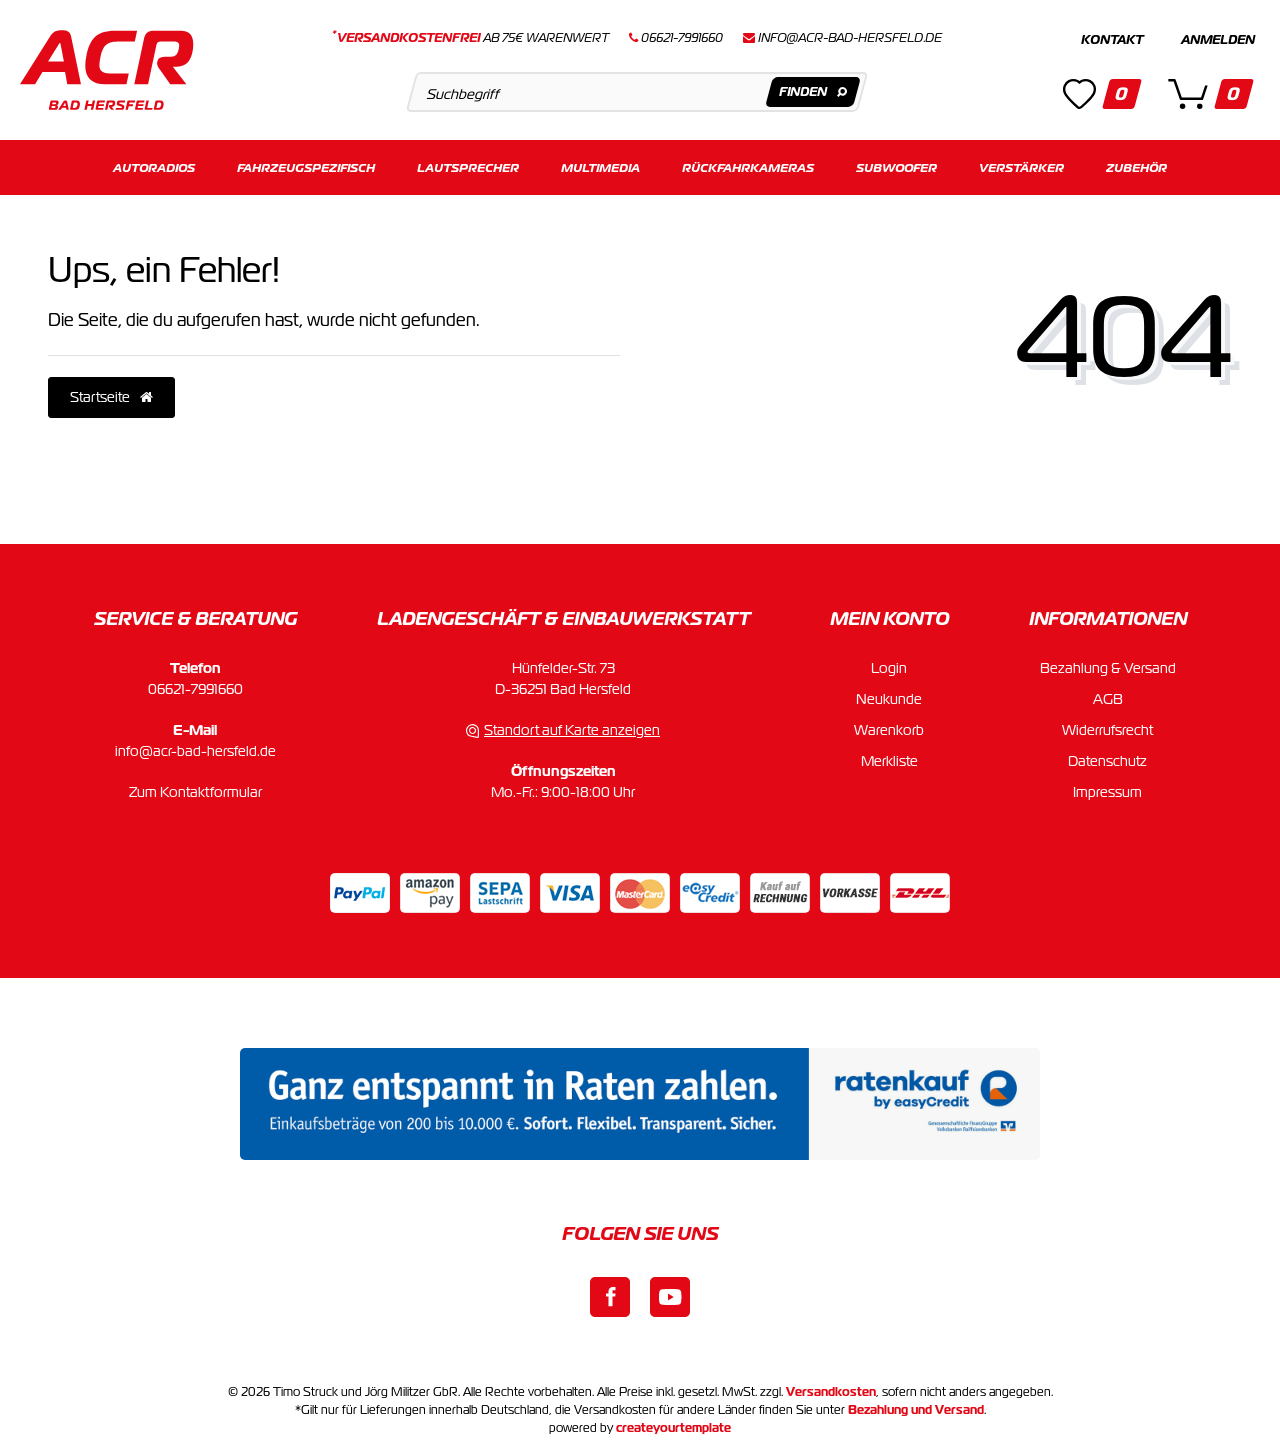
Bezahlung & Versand (1108, 668)
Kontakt (1112, 40)
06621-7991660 (195, 689)
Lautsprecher (468, 167)
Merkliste (889, 761)
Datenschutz (1107, 761)
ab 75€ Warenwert (470, 38)
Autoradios (154, 167)
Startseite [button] (111, 397)
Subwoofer (896, 167)
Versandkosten (831, 1392)
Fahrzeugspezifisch (306, 167)
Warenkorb (889, 730)
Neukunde (889, 699)
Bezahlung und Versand (916, 1410)
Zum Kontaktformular (195, 792)
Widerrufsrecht (1107, 730)
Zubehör (1136, 167)
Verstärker (1021, 167)
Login (889, 668)
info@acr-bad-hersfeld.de (850, 38)
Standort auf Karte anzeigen (572, 730)
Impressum (1107, 792)
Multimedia (600, 167)
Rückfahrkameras (748, 167)
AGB (1108, 699)
